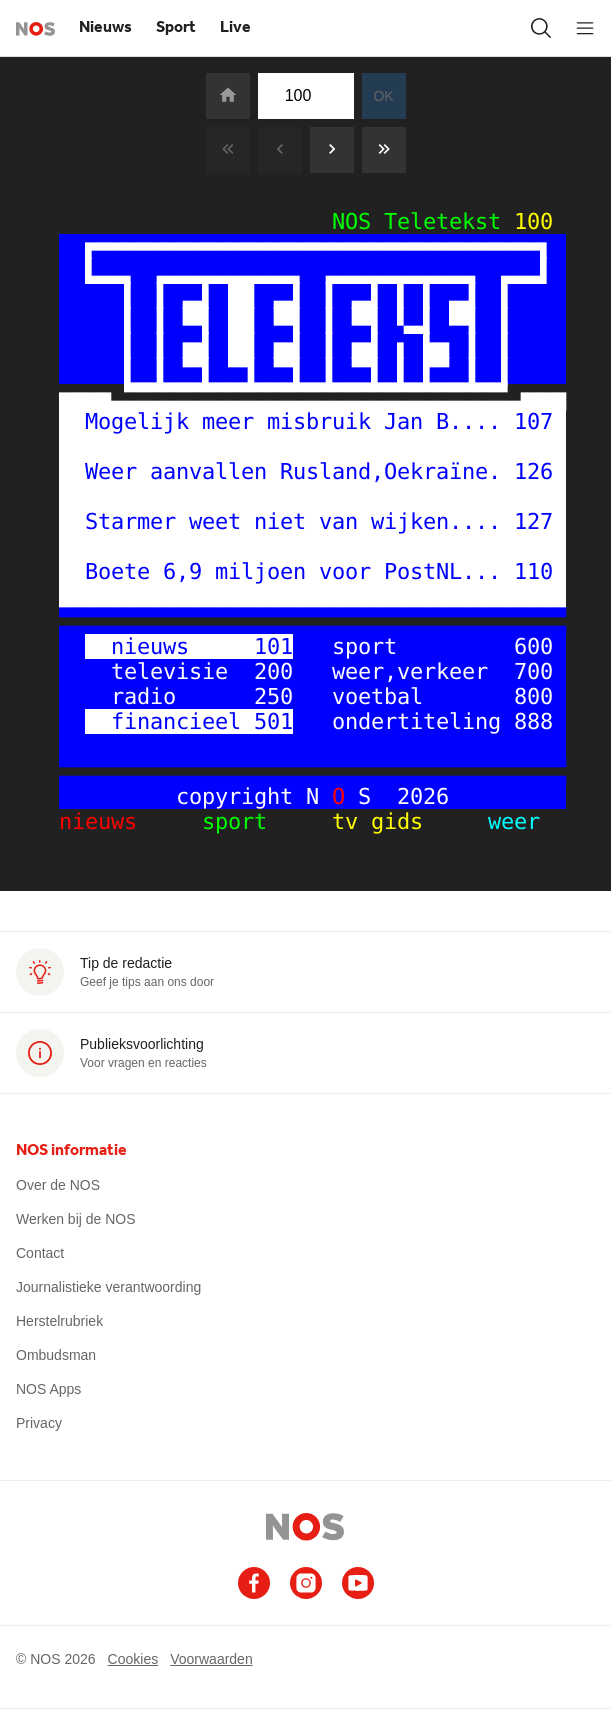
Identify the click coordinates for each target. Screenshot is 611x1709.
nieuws (117, 821)
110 (533, 571)
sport (254, 821)
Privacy (39, 1423)
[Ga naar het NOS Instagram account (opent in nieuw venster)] (306, 1583)
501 (273, 721)
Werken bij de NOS (76, 1219)
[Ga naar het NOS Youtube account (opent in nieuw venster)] (358, 1583)
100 (533, 221)
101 (273, 646)
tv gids (384, 821)
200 (273, 671)
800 (533, 696)
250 (273, 696)
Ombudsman (56, 1355)
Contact (40, 1253)
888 (533, 721)
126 (533, 471)
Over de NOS (58, 1185)
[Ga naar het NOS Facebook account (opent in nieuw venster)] (254, 1583)
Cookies (133, 1658)
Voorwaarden (211, 1658)
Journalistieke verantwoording (108, 1287)
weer (494, 821)
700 (533, 671)
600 (533, 646)
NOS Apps (48, 1389)
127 (533, 521)
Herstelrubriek (59, 1321)
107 (533, 421)
